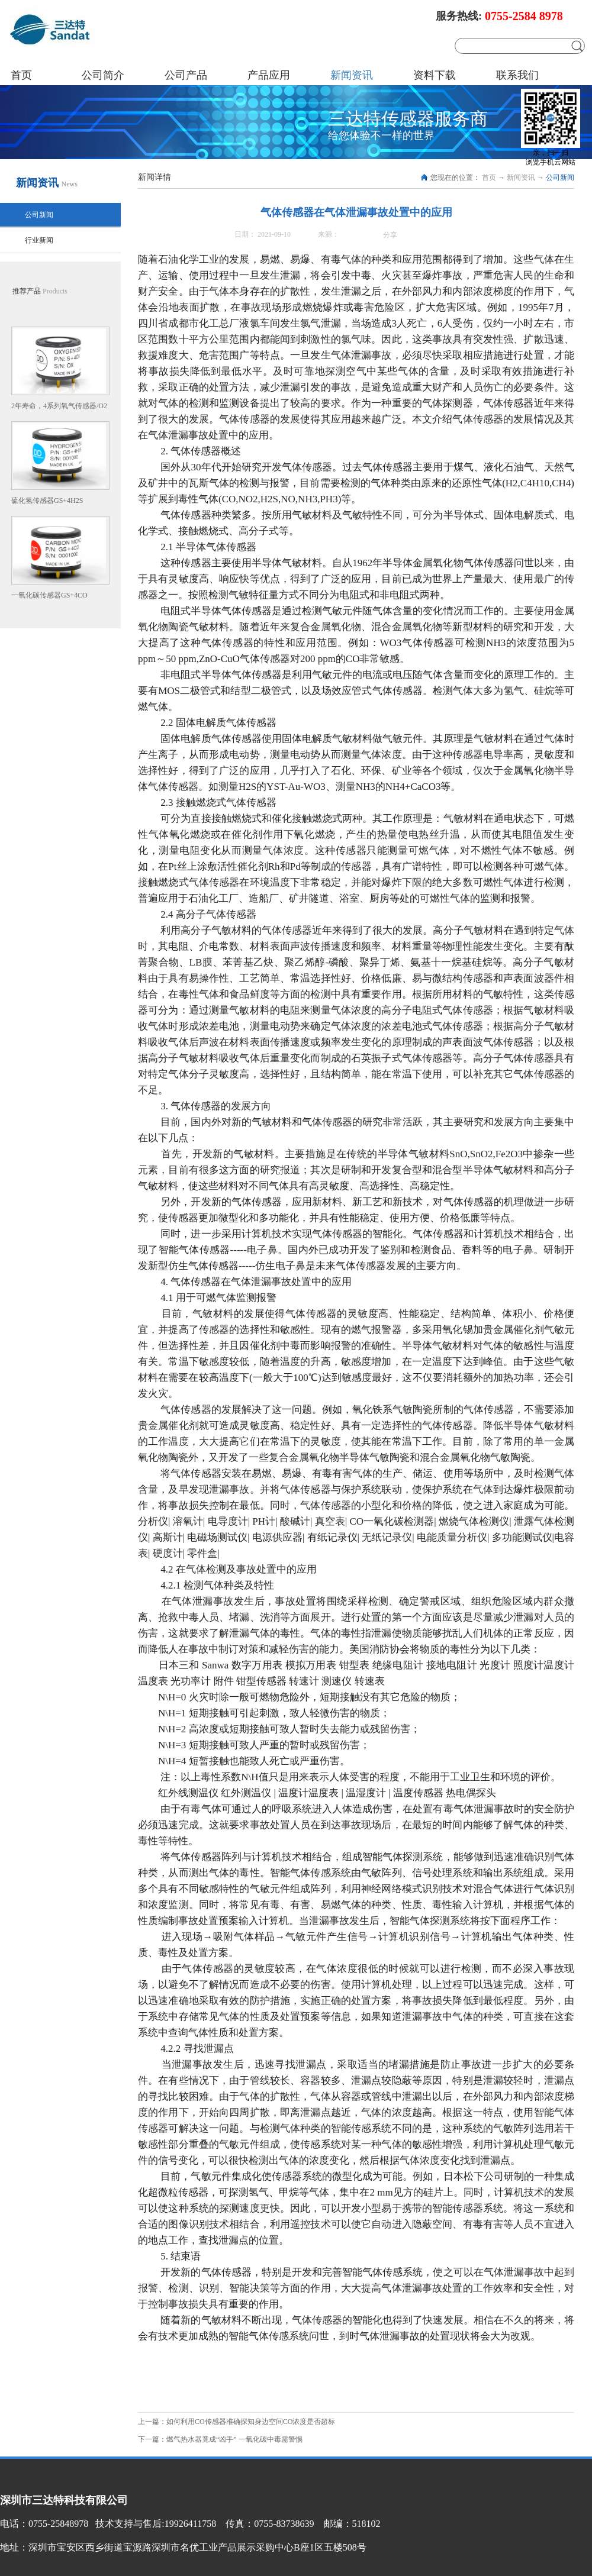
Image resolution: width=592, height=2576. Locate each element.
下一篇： (220, 2439)
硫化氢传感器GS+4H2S (47, 500)
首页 (21, 75)
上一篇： (236, 2421)
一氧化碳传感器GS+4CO (49, 595)
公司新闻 (560, 177)
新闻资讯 (521, 177)
